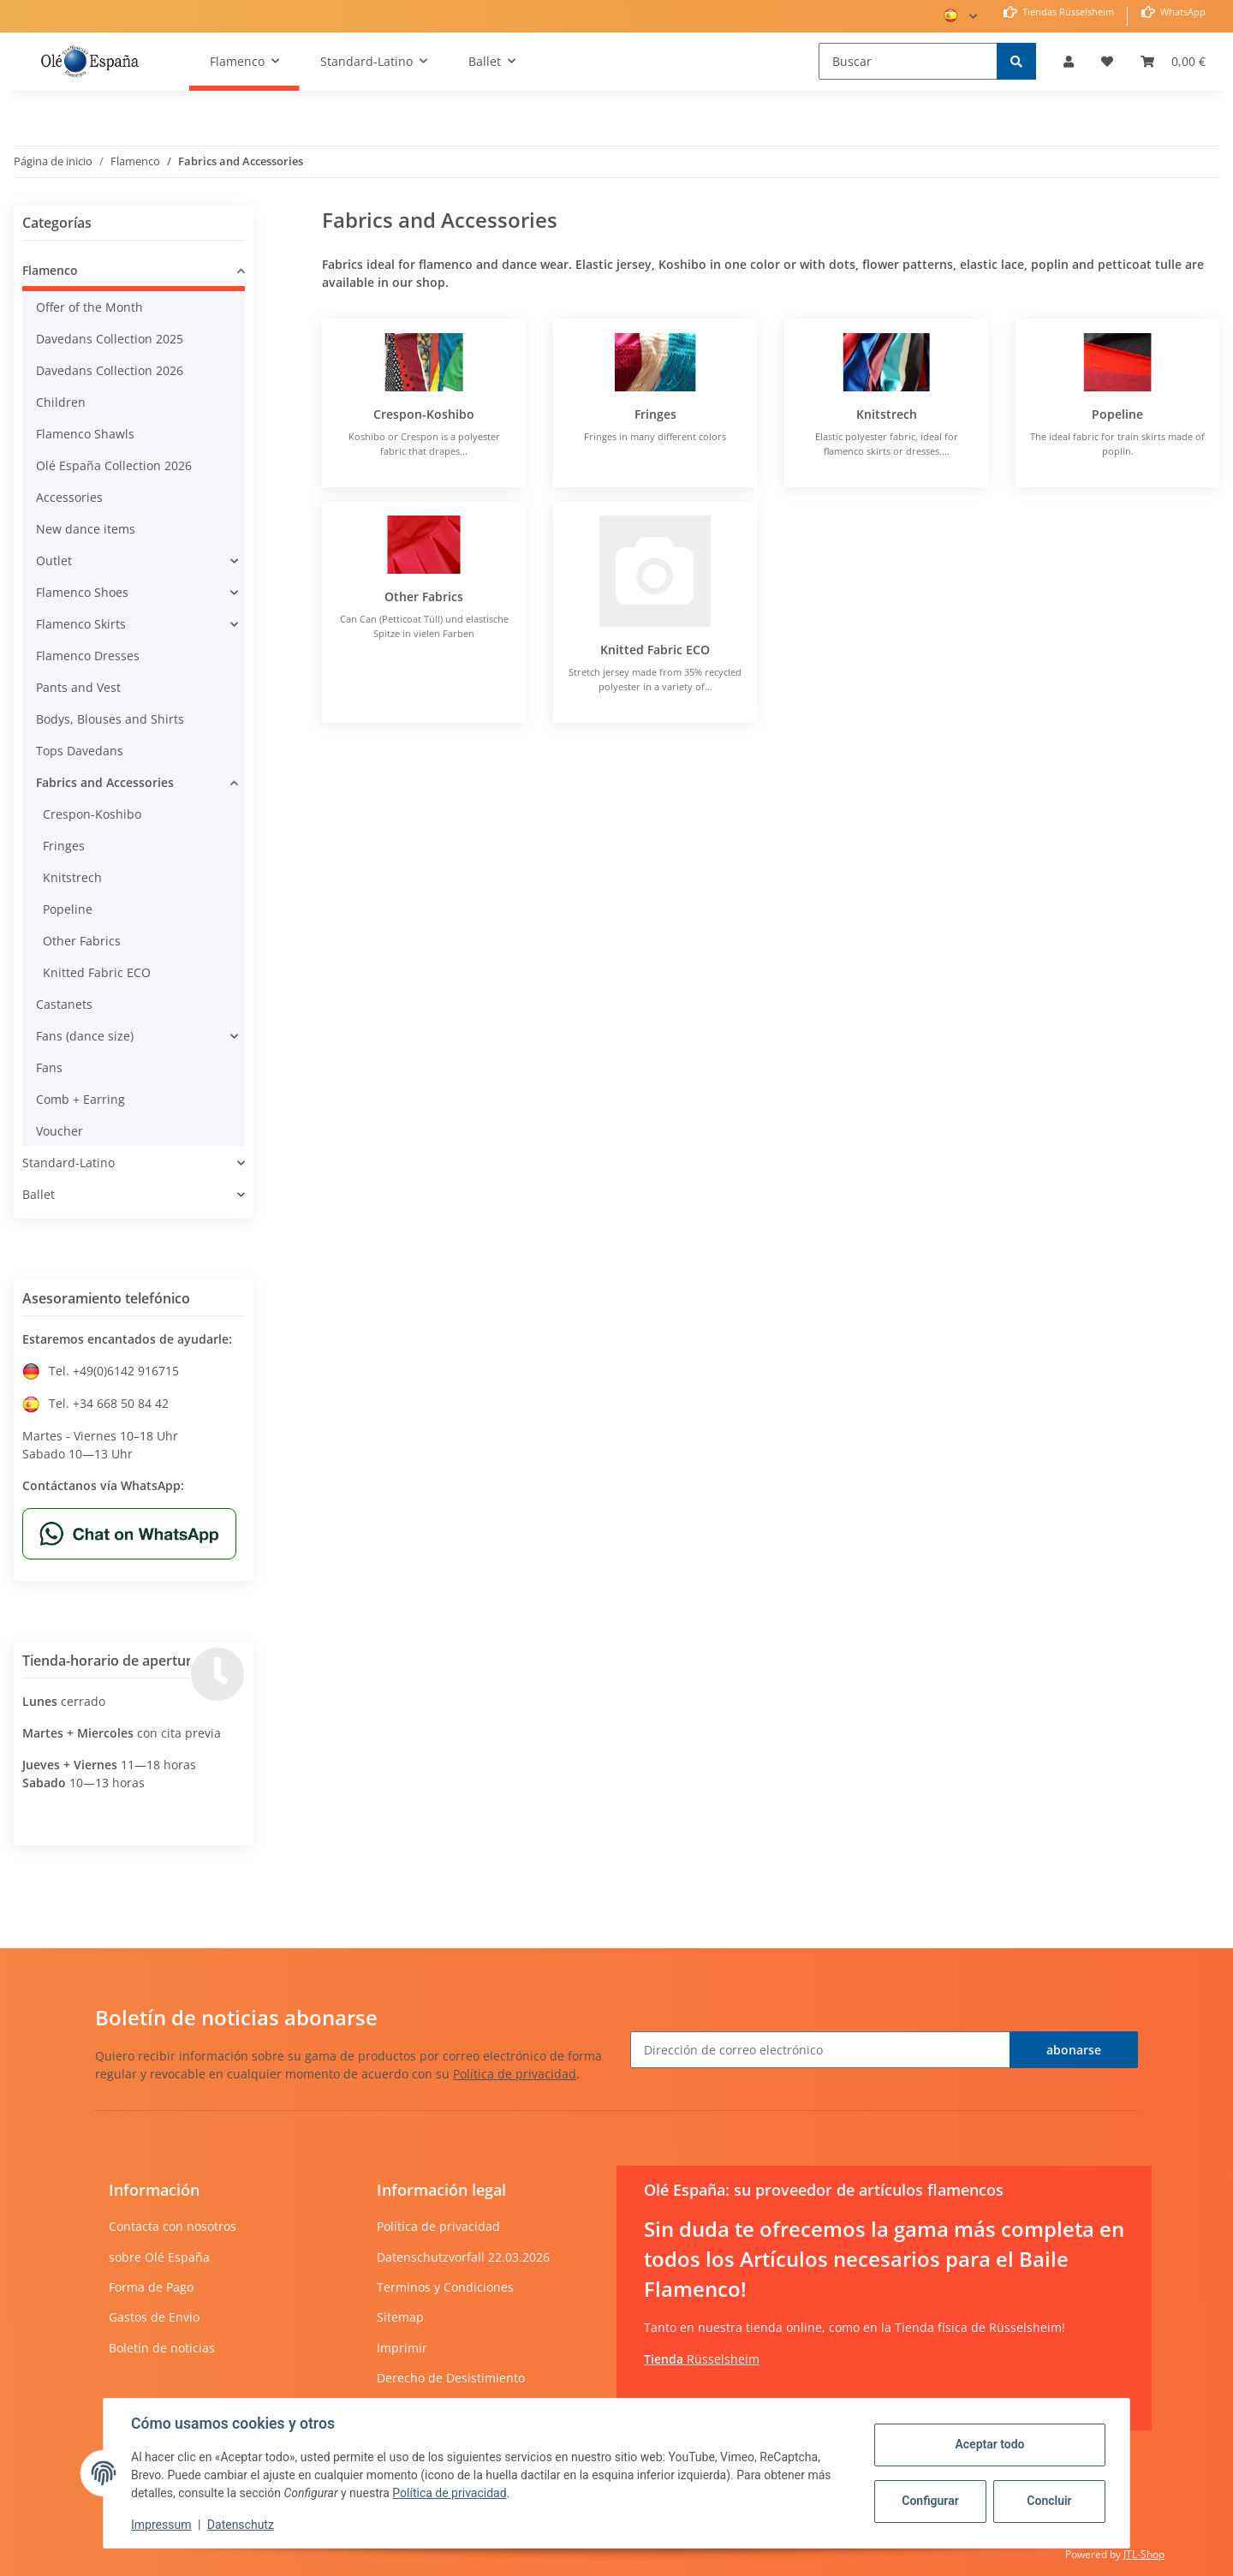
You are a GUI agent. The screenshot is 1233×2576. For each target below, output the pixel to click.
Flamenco (50, 270)
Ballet (38, 1194)
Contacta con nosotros (172, 2226)
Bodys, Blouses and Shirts (110, 719)
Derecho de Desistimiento (451, 2378)
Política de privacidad (514, 2074)
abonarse (1073, 2050)
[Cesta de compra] (1173, 61)
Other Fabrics (423, 596)
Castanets (64, 1004)
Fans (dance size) (85, 1036)
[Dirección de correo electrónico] (820, 2049)
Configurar (930, 2500)
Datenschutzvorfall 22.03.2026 (463, 2257)
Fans (49, 1067)
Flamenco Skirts (81, 624)
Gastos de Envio (154, 2317)
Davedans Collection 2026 (109, 370)
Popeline (1117, 414)
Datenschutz (240, 2524)
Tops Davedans (79, 750)
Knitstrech (886, 414)
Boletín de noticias (162, 2348)
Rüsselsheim (701, 2359)
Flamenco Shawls (85, 434)
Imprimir (402, 2348)
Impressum (161, 2524)
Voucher (59, 1131)
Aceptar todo (989, 2444)
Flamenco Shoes (82, 592)
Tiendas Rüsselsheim (1067, 11)
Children (61, 402)
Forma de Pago (151, 2287)
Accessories (69, 497)
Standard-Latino (68, 1162)
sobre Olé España (159, 2257)
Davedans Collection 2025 (109, 339)
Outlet (54, 560)
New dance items (85, 529)
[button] (1068, 61)
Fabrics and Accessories (105, 782)
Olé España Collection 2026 (114, 465)
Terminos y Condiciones (445, 2287)
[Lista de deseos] (1107, 61)
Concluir (1049, 2500)
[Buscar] (908, 61)
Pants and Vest (78, 687)
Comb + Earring (80, 1099)
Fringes (655, 414)
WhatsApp (1182, 11)
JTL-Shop (1143, 2554)
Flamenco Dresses (88, 655)
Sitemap (400, 2317)
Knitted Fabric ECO (655, 649)
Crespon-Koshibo (423, 414)
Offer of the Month (89, 307)
